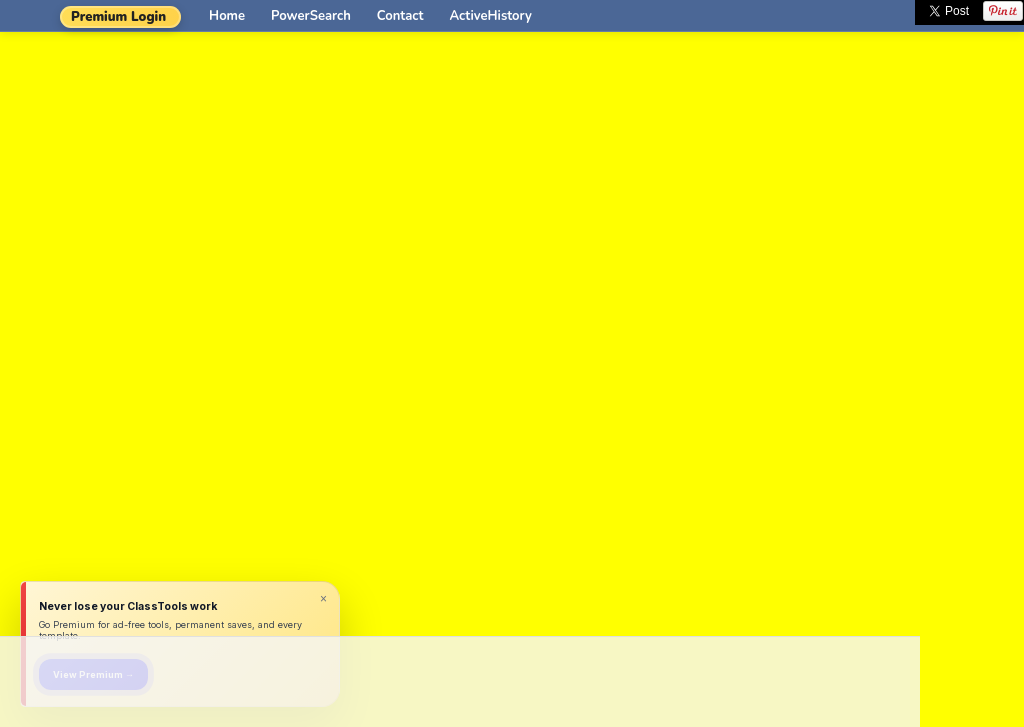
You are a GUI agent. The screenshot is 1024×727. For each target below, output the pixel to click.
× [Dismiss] (323, 599)
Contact (400, 16)
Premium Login (118, 17)
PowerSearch (311, 16)
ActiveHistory (491, 16)
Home (227, 16)
